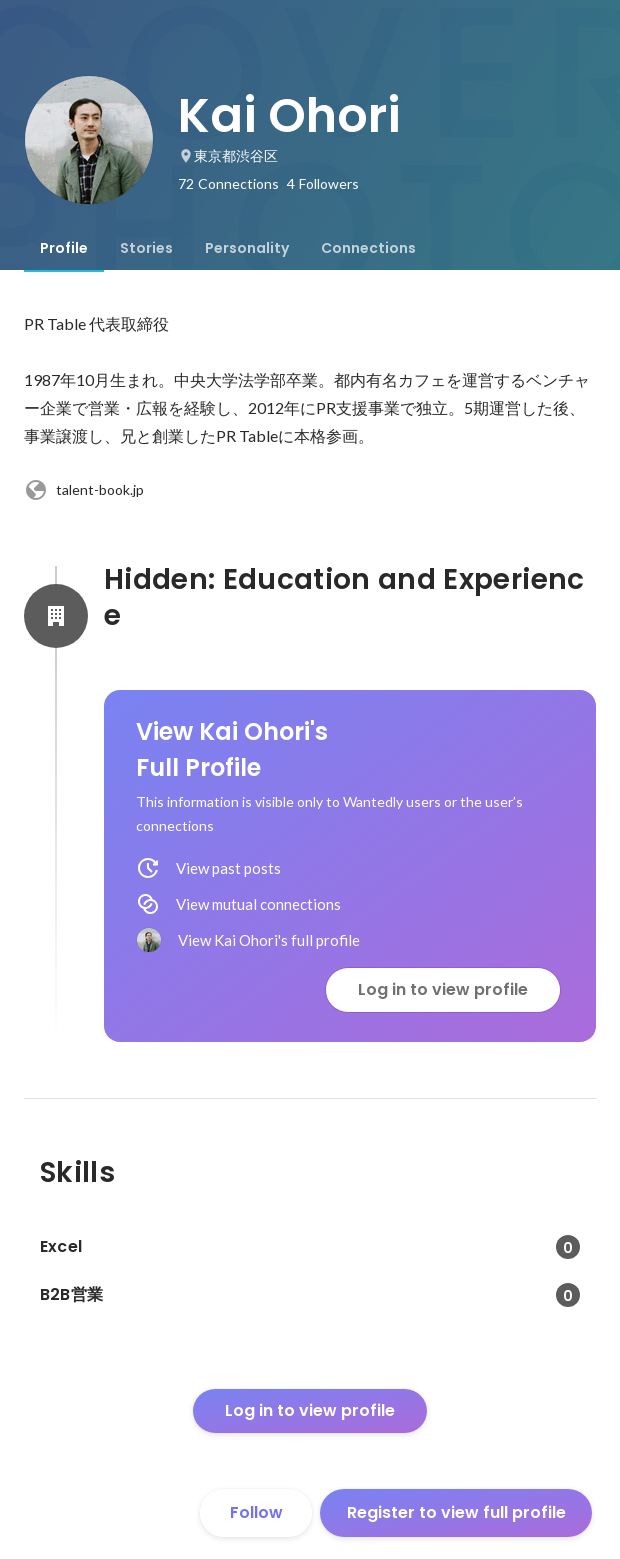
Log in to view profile (443, 989)
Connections (368, 248)
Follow (256, 1512)
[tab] (64, 248)
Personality (247, 248)
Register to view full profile (456, 1512)
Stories (146, 248)
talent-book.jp (84, 490)
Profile (64, 248)
